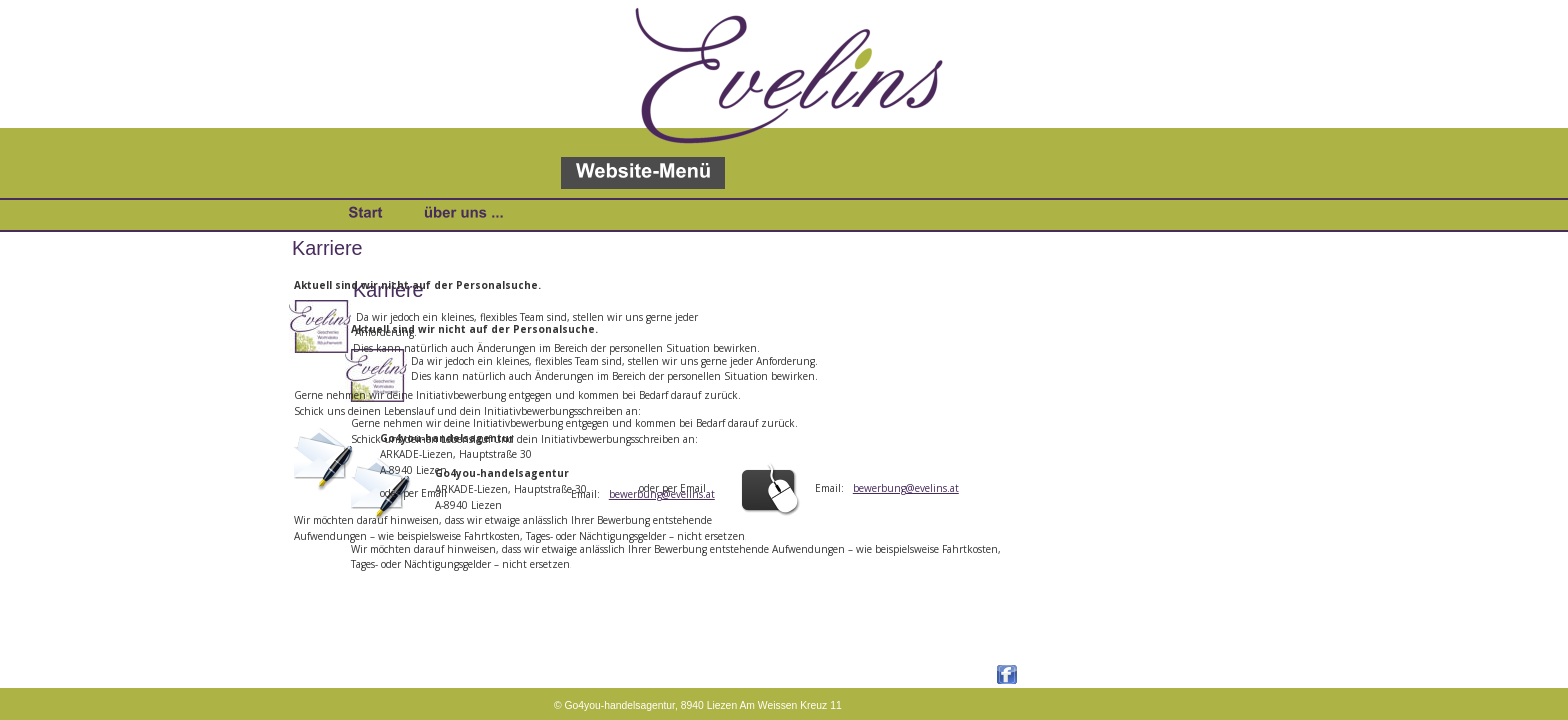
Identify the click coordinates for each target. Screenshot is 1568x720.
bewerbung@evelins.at (906, 488)
